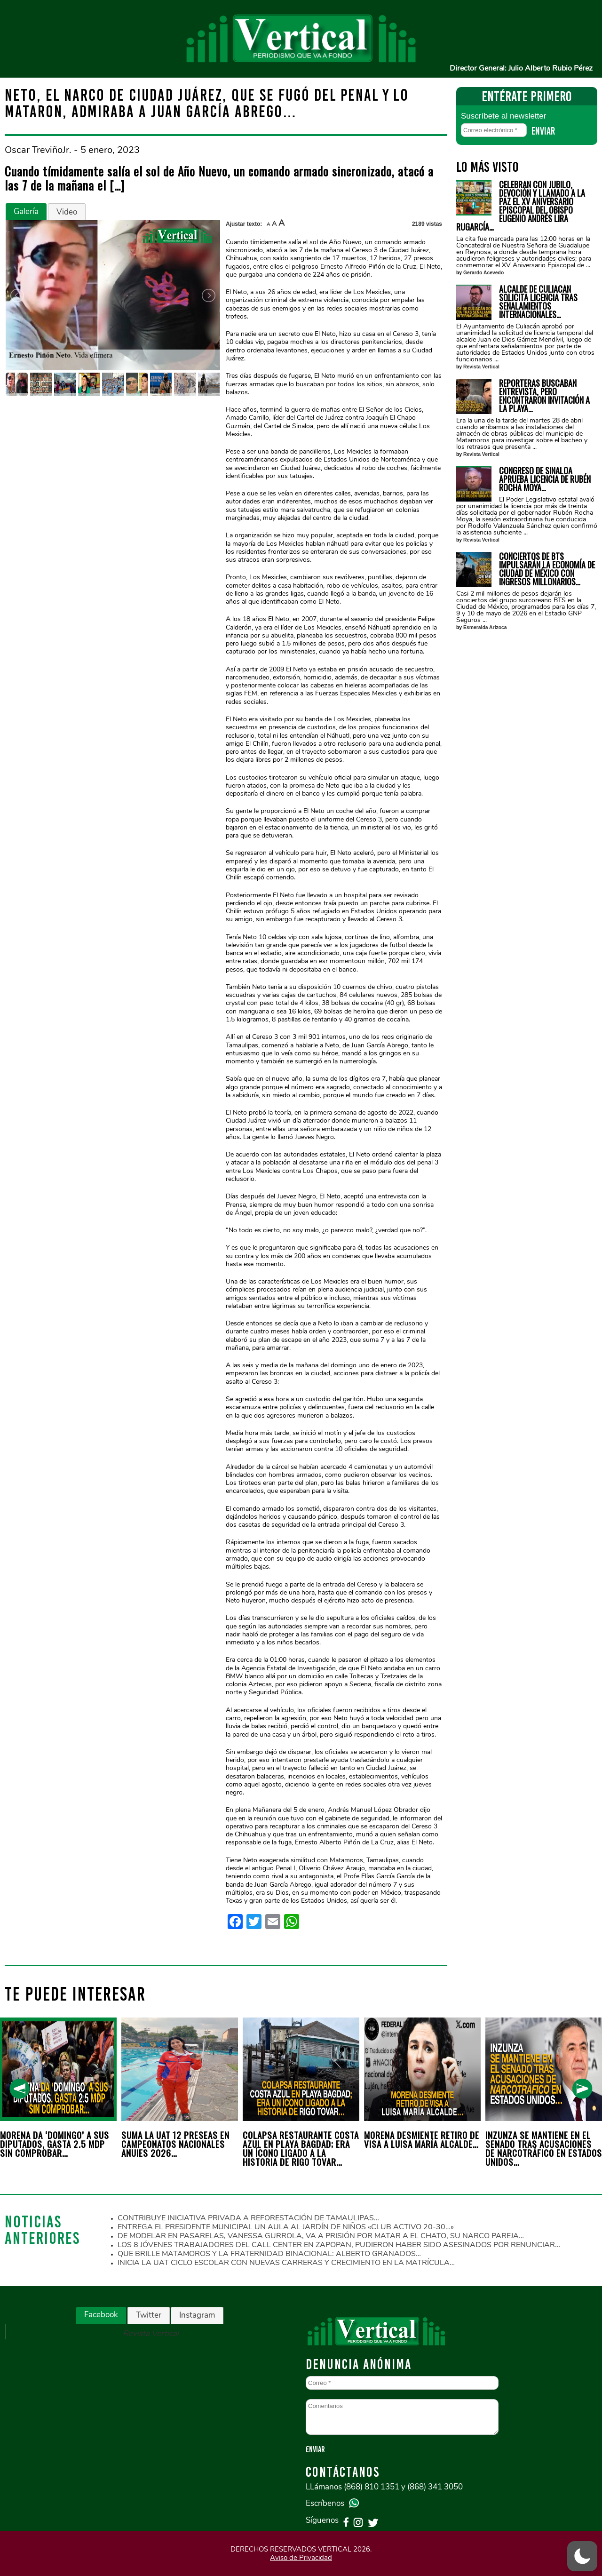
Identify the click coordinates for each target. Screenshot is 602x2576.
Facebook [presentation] (101, 2314)
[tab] (26, 211)
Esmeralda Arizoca (485, 627)
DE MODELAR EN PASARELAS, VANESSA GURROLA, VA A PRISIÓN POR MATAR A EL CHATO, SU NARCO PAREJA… (321, 2236)
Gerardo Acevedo (483, 272)
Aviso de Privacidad (301, 2557)
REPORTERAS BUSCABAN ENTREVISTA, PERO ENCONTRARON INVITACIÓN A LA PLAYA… (544, 396)
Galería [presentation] (26, 211)
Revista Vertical (481, 366)
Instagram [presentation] (197, 2315)
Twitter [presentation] (148, 2315)
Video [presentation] (66, 212)
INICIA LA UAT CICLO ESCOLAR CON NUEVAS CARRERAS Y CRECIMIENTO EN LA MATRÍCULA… (286, 2262)
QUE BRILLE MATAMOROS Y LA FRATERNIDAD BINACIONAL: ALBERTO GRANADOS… (269, 2254)
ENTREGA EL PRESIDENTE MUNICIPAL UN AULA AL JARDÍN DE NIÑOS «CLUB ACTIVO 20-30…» (286, 2227)
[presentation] (19, 2089)
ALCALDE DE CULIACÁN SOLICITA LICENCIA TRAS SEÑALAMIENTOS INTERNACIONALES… (538, 302)
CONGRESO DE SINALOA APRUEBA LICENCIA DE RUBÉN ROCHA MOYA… (545, 479)
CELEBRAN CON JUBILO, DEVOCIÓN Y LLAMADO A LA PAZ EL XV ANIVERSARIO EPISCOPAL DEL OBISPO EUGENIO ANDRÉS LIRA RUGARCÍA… (520, 205)
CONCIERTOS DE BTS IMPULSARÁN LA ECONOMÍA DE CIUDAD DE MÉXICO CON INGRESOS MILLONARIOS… (547, 569)
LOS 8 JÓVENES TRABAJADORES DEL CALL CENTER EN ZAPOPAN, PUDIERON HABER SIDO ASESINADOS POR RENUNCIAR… (339, 2245)
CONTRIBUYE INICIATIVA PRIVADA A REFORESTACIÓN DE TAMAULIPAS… (248, 2218)
